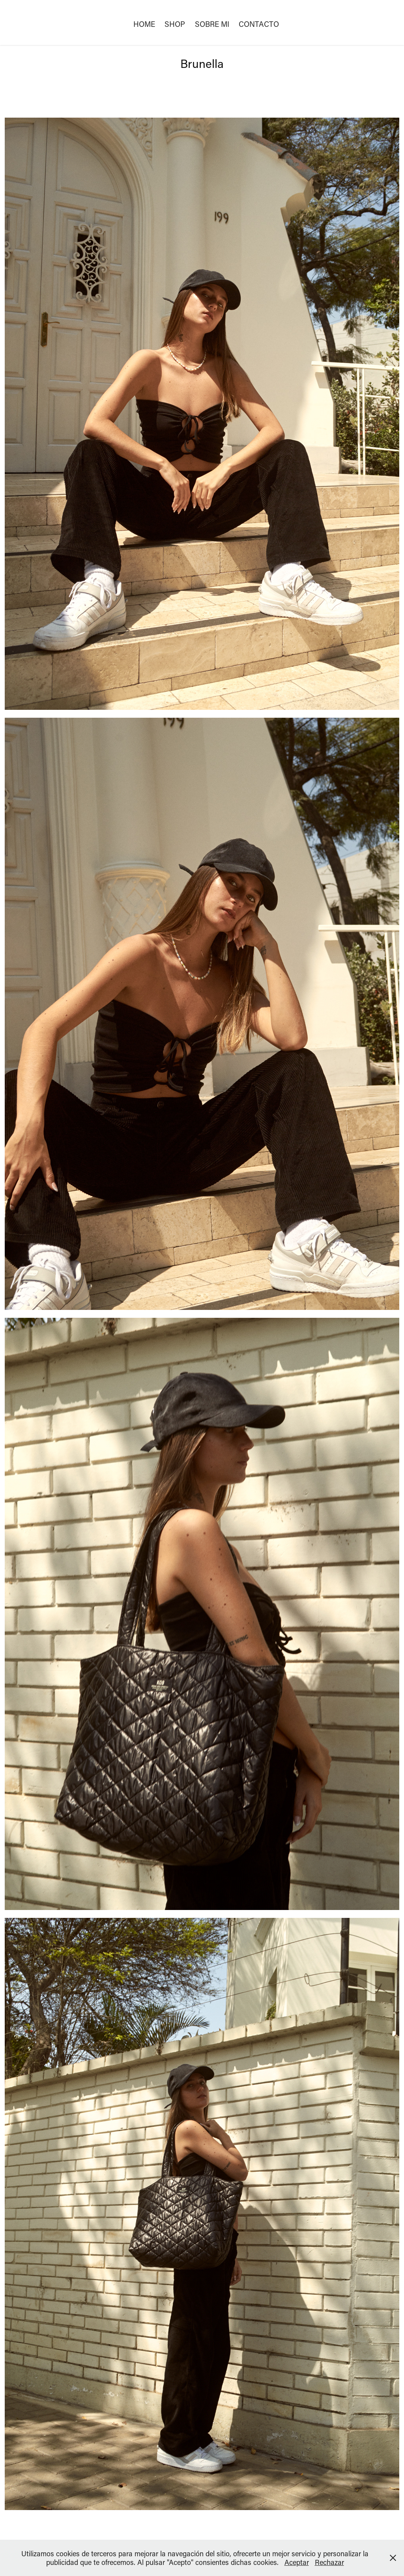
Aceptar (296, 2562)
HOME (144, 24)
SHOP (175, 24)
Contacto (259, 24)
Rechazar (329, 2562)
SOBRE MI (212, 24)
